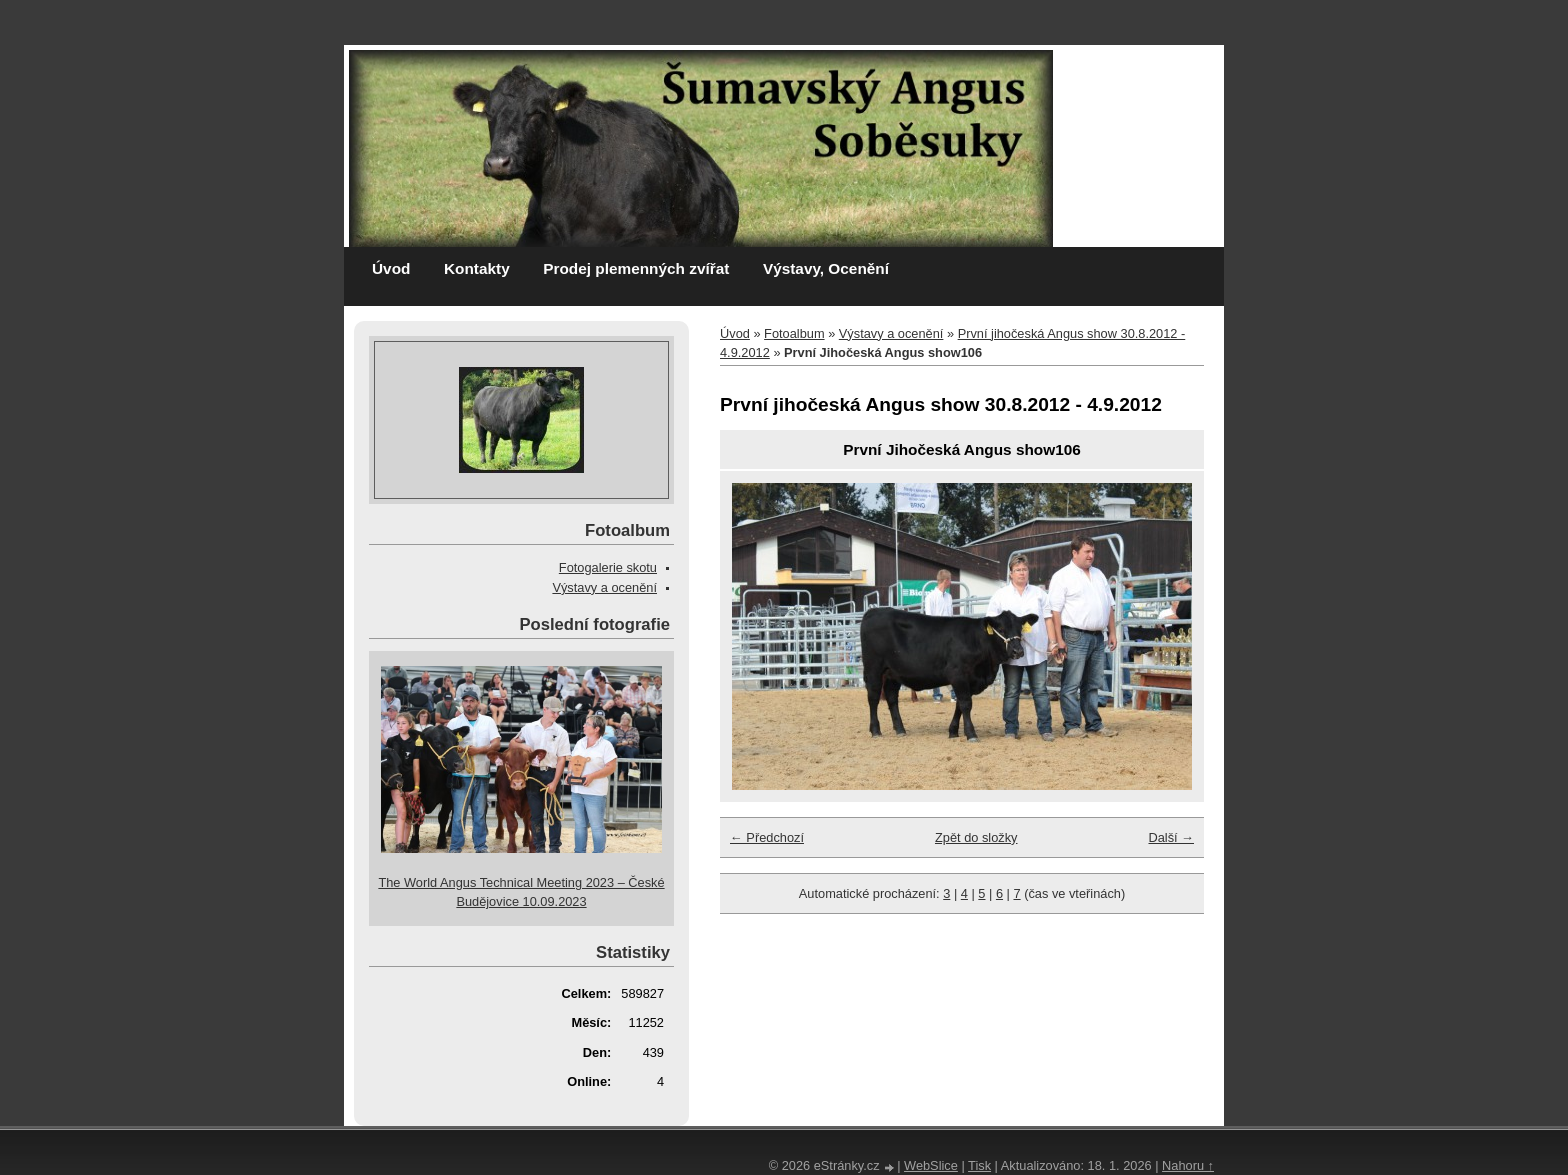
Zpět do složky (976, 837)
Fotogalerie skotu (608, 567)
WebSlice (931, 1165)
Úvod (391, 268)
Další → (1171, 837)
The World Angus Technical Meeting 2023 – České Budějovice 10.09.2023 (521, 892)
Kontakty (477, 268)
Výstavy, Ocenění (826, 268)
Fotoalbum (794, 333)
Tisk (979, 1165)
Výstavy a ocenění (891, 333)
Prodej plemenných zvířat (636, 268)
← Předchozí (767, 837)
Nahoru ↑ (1188, 1165)
